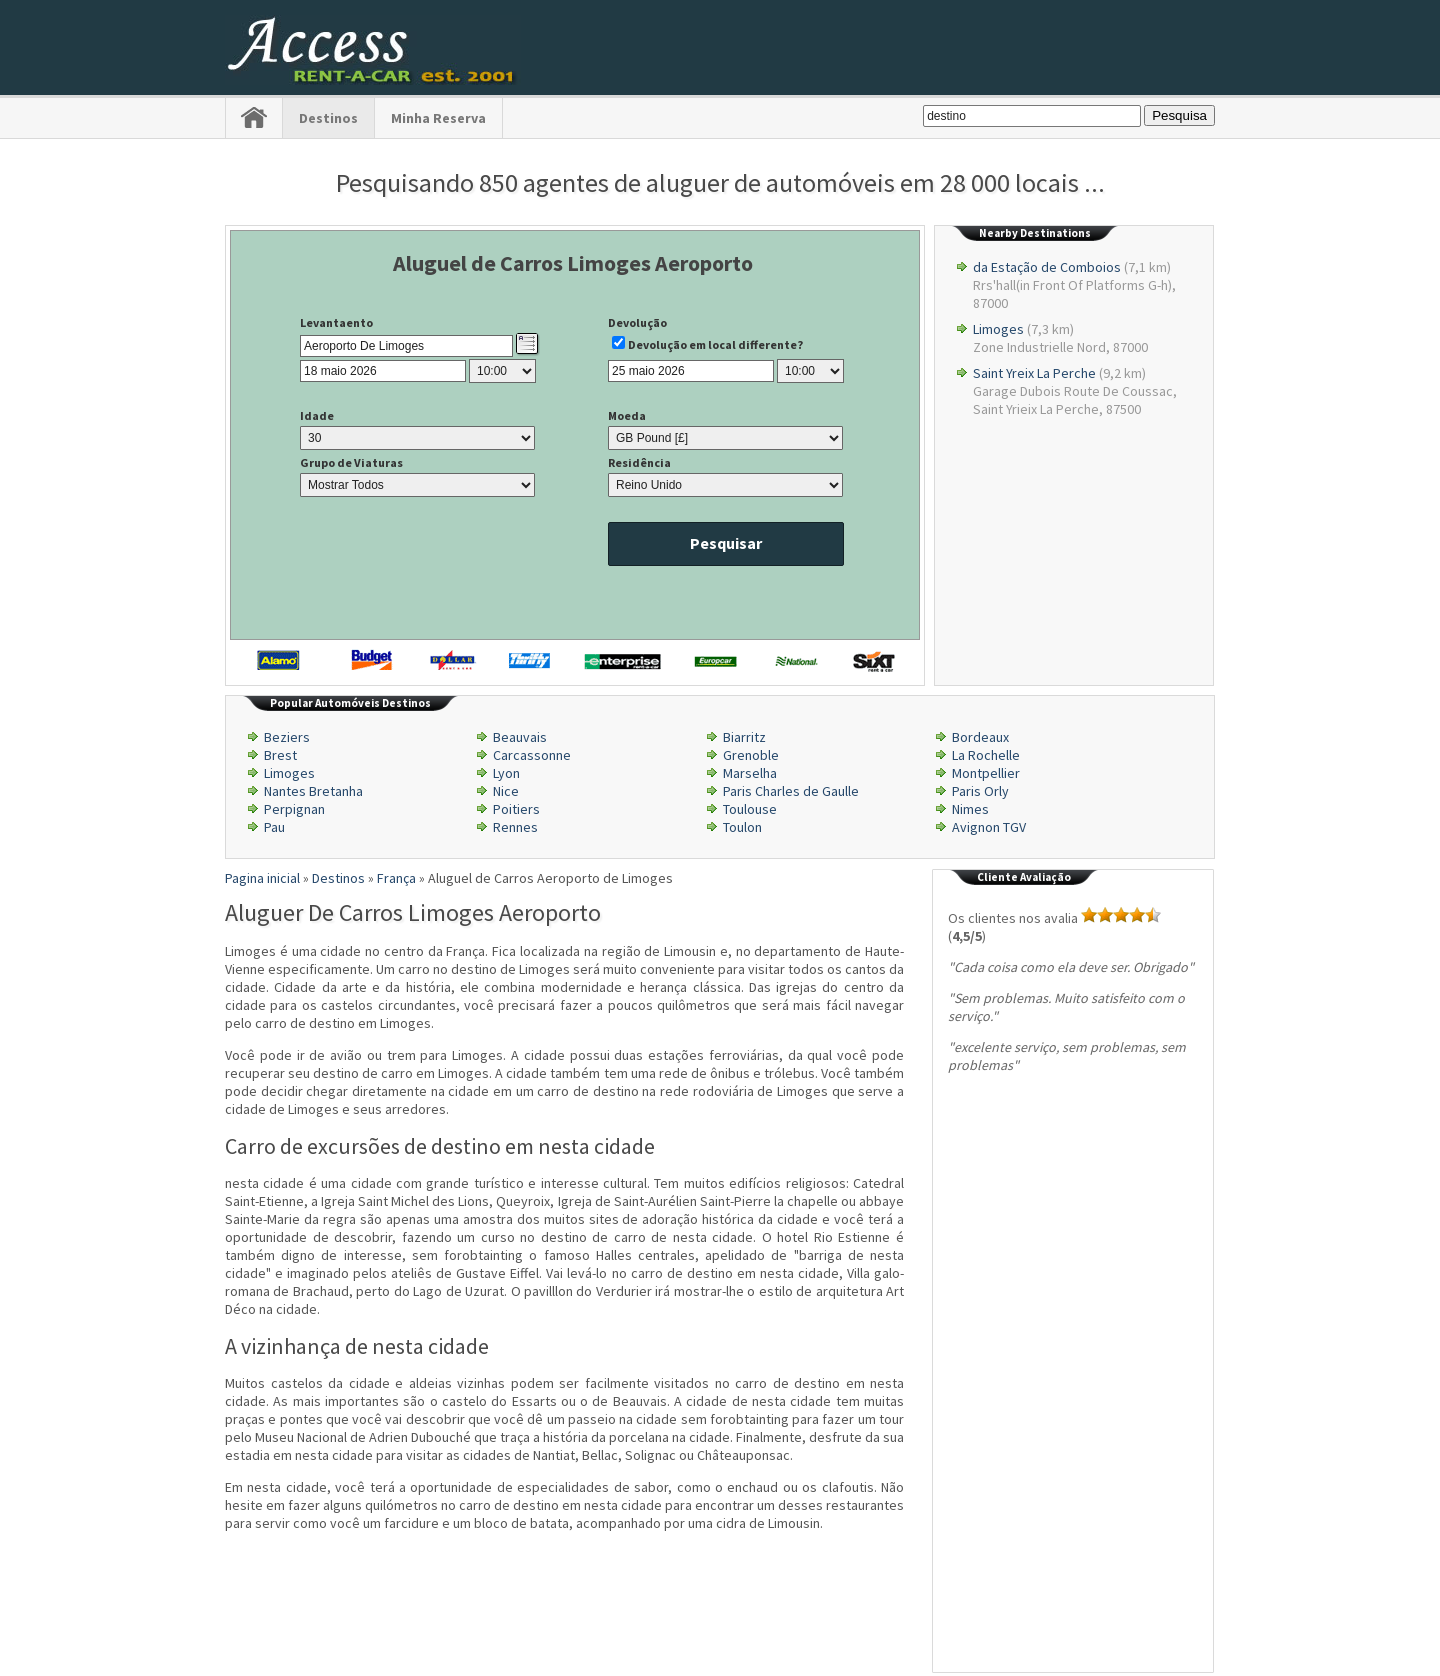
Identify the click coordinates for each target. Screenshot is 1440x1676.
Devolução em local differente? (715, 344)
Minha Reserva (438, 118)
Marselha (750, 773)
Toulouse (750, 809)
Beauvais (520, 737)
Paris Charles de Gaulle (791, 791)
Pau (274, 827)
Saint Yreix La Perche (1034, 373)
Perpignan (294, 809)
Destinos (328, 118)
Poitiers (516, 809)
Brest (280, 755)
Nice (506, 791)
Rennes (515, 827)
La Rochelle (986, 755)
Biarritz (744, 737)
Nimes (970, 809)
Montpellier (986, 773)
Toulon (742, 827)
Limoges (998, 329)
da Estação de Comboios (1047, 267)
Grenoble (751, 755)
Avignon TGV (989, 827)
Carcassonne (532, 755)
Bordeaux (980, 737)
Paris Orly (980, 791)
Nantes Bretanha (313, 791)
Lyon (506, 773)
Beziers (287, 737)
